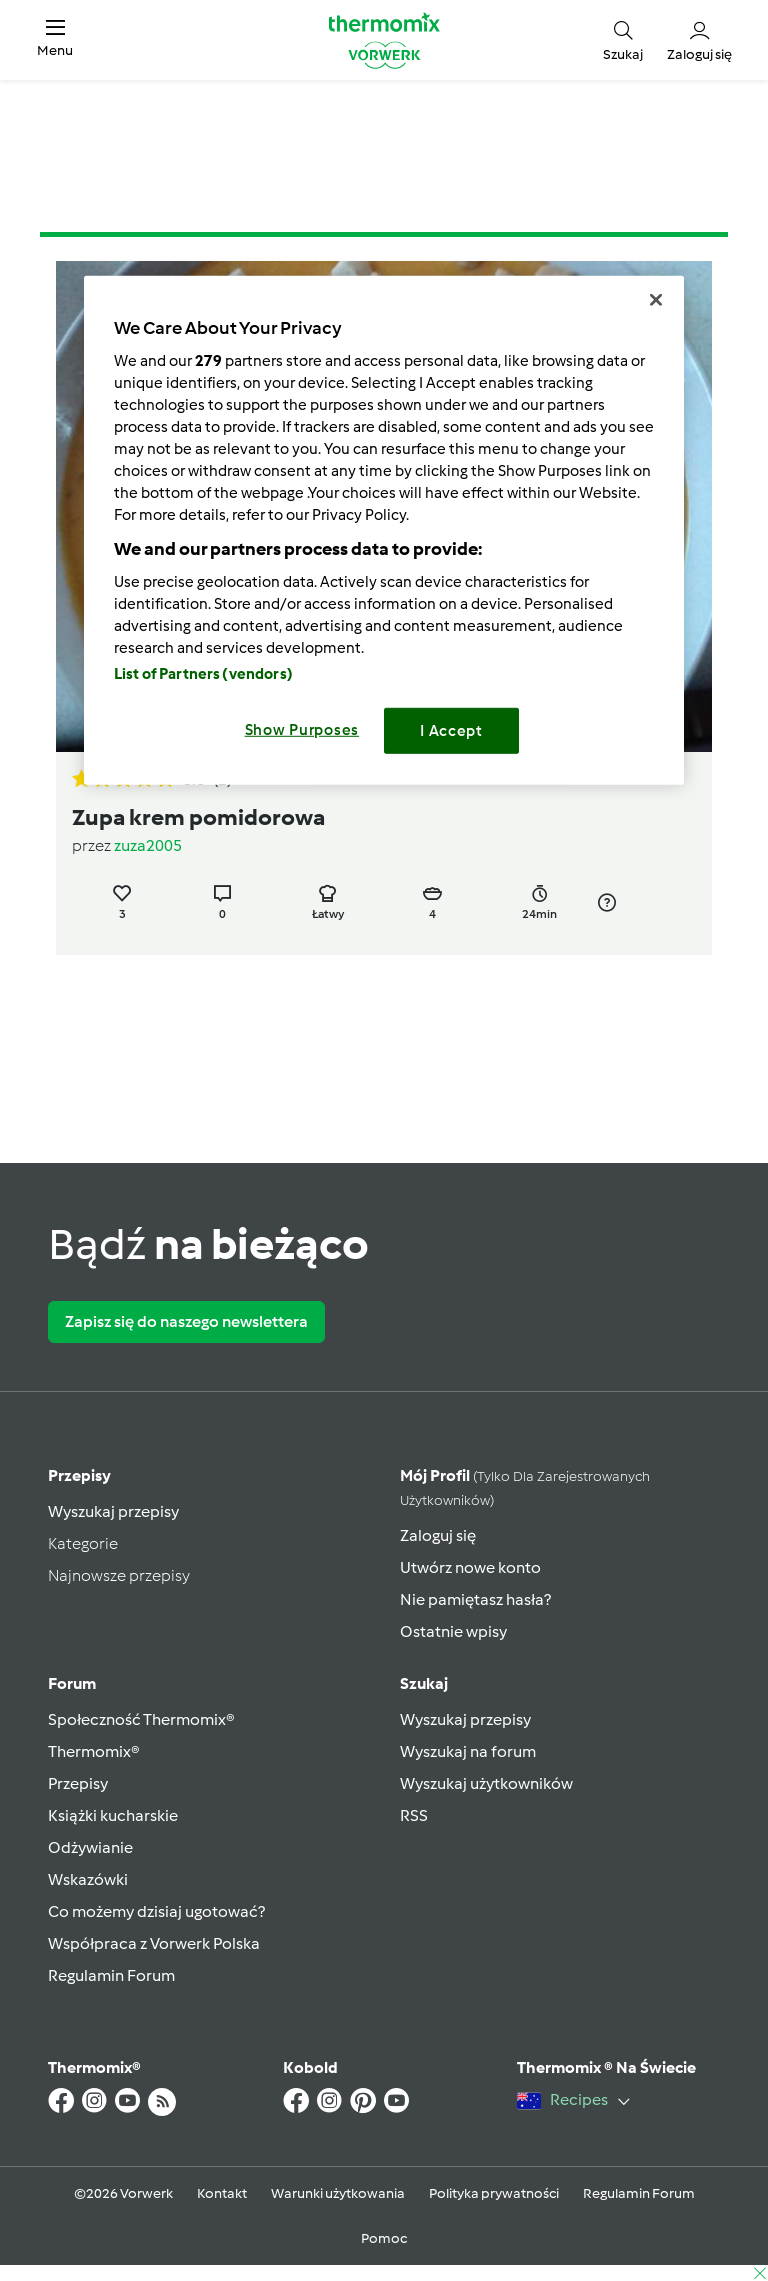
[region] (384, 530)
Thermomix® (94, 1751)
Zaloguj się (438, 1535)
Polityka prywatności (494, 2193)
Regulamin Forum (111, 1975)
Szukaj (424, 1683)
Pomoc (384, 2238)
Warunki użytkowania (338, 2193)
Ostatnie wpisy (453, 1631)
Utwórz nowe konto (470, 1567)
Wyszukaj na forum (468, 1751)
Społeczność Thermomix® (141, 1719)
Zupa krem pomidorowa (198, 817)
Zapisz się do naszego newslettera (186, 1321)
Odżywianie (90, 1847)
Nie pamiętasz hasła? (475, 1599)
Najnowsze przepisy (119, 1575)
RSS (414, 1815)
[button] (55, 39)
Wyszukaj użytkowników (486, 1783)
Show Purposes (302, 730)
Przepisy (79, 1475)
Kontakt (222, 2193)
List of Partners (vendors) (203, 674)
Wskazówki (88, 1879)
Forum (72, 1683)
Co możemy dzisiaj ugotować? (156, 1911)
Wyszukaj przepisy (113, 1511)
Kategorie (83, 1543)
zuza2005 (148, 845)
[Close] (656, 300)
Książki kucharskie (113, 1815)
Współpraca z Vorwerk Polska (154, 1943)
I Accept (451, 731)
